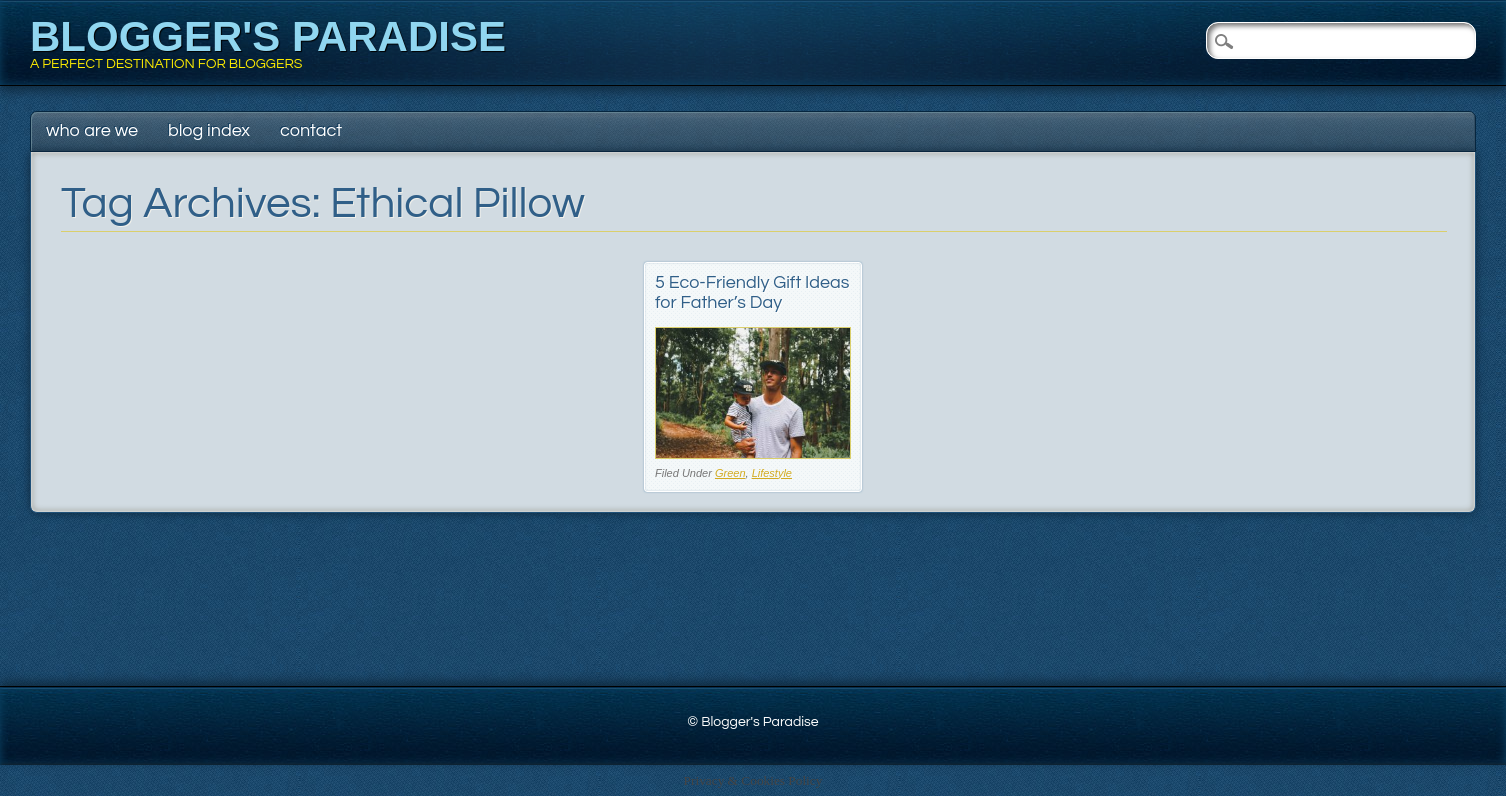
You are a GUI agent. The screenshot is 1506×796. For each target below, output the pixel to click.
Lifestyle (772, 473)
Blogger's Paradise (268, 36)
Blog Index (209, 130)
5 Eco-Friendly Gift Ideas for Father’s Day (752, 292)
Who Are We (92, 130)
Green (730, 473)
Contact (311, 130)
